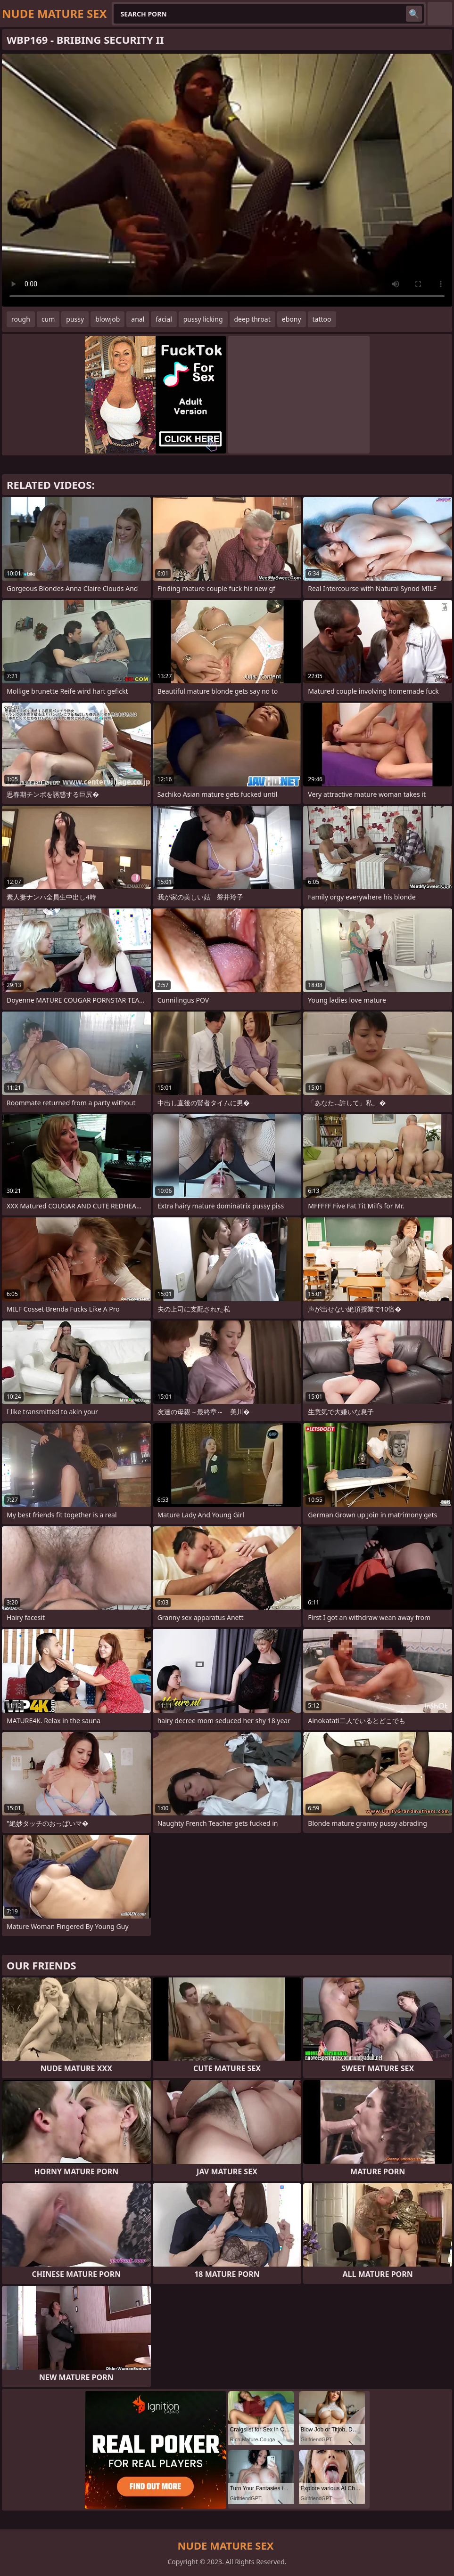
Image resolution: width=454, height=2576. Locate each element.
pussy (75, 319)
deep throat (252, 319)
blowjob (107, 319)
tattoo (322, 319)
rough (20, 319)
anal (137, 319)
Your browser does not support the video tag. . (227, 180)
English (440, 13)
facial (164, 319)
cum (48, 319)
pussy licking (203, 319)
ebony (291, 319)
